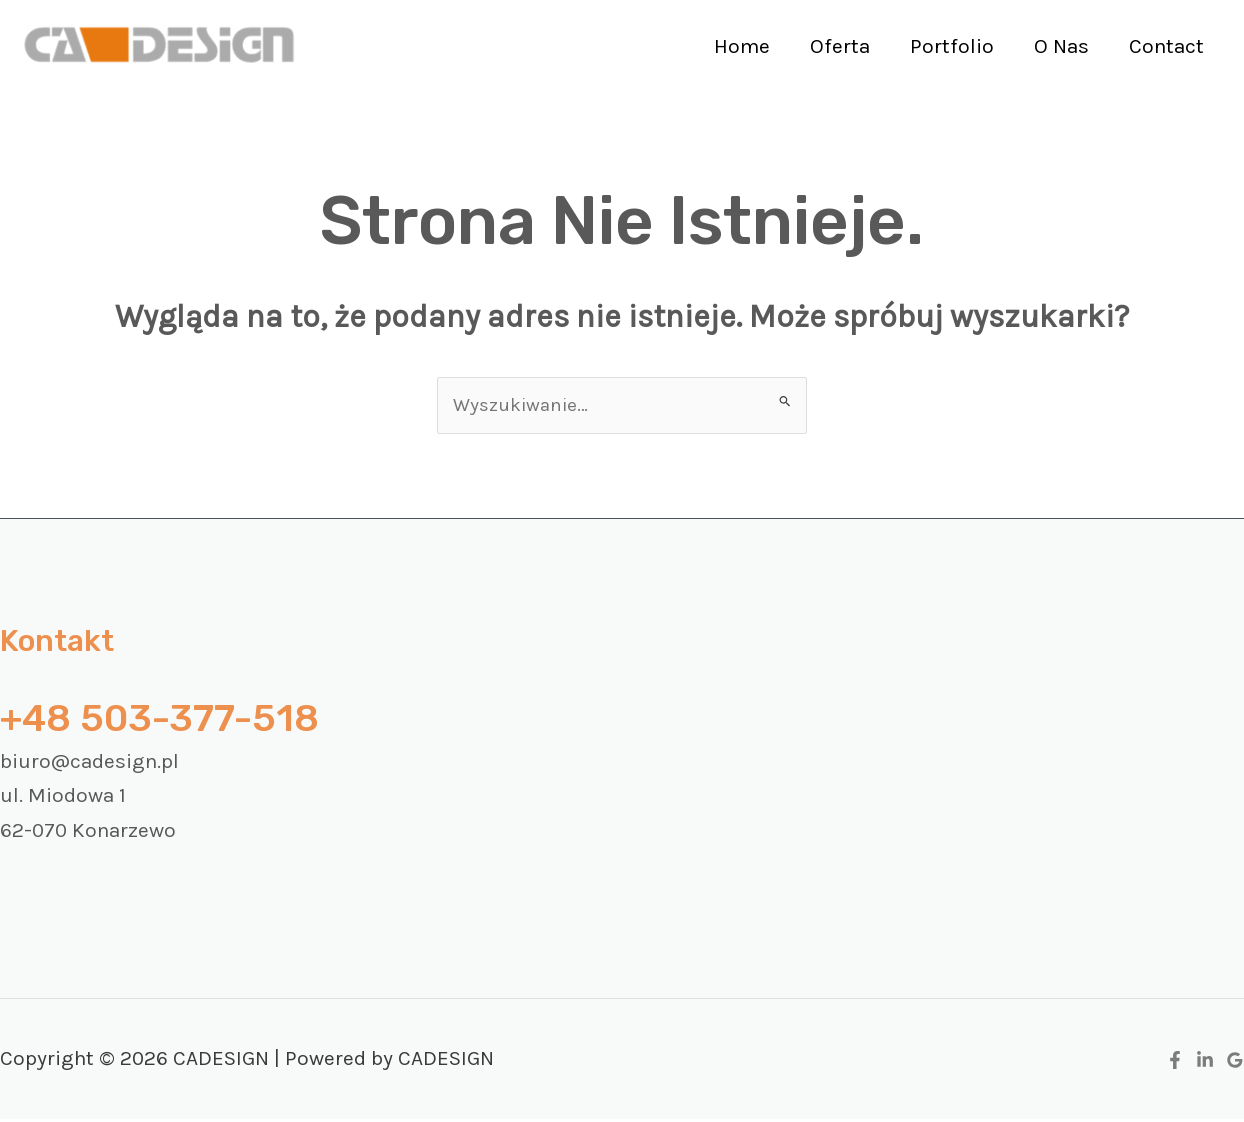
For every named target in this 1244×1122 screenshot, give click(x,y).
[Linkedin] (1205, 1064)
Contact (1165, 46)
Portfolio (947, 46)
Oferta (833, 46)
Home (733, 46)
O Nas (1058, 46)
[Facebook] (1175, 1064)
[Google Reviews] (1235, 1064)
